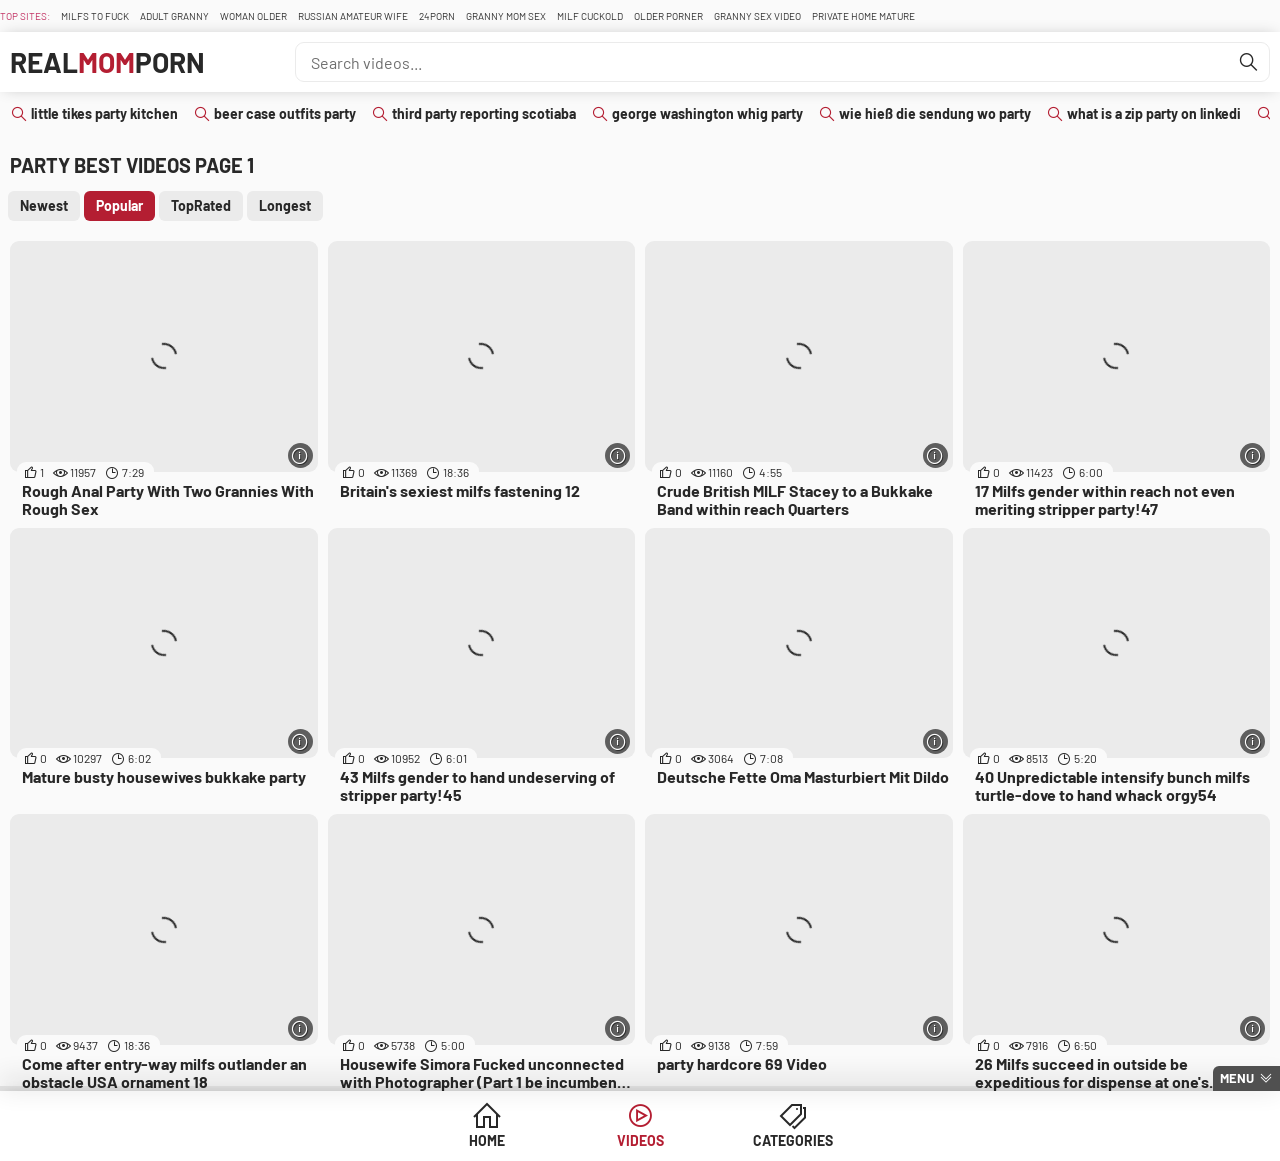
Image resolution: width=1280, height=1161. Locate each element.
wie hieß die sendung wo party (935, 113)
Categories (793, 1140)
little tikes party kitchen (104, 113)
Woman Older (253, 16)
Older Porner (668, 16)
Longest (285, 205)
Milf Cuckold (590, 16)
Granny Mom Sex (506, 16)
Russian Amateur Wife (353, 16)
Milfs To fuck (95, 16)
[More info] (300, 455)
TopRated (201, 205)
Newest (44, 205)
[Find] (1249, 62)
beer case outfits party (285, 113)
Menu (1237, 1078)
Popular (119, 205)
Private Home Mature (863, 16)
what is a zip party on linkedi (1154, 113)
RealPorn (107, 62)
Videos (640, 1140)
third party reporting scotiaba (484, 113)
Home (487, 1140)
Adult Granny (174, 16)
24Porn (437, 16)
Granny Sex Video (757, 16)
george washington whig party (707, 113)
